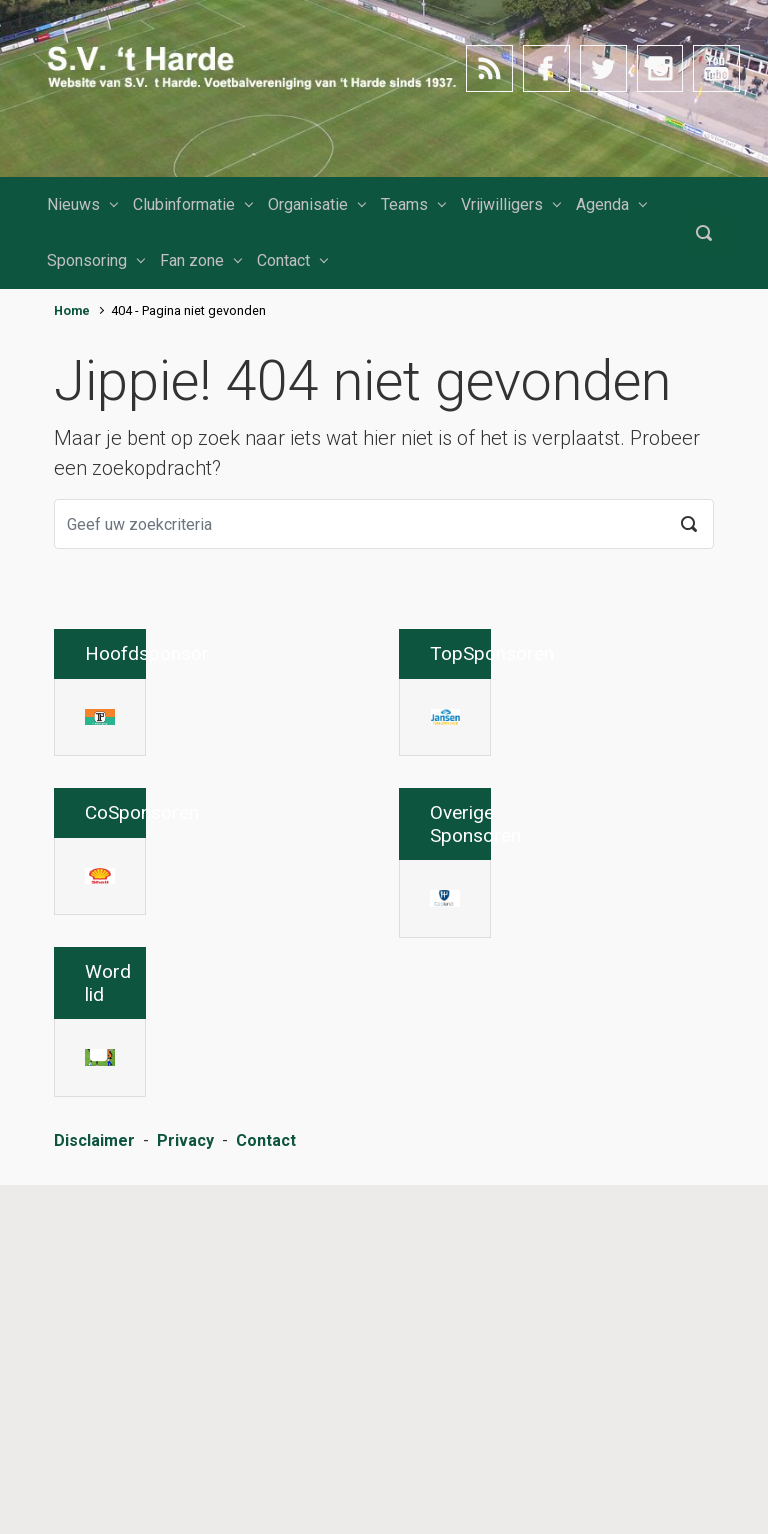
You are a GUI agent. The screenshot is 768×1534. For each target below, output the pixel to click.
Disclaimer (94, 1489)
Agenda (602, 204)
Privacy (185, 1489)
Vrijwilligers (502, 204)
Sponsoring (87, 260)
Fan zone (192, 260)
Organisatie (308, 204)
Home (72, 310)
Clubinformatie (184, 204)
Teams (404, 204)
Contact (283, 260)
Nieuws (73, 204)
